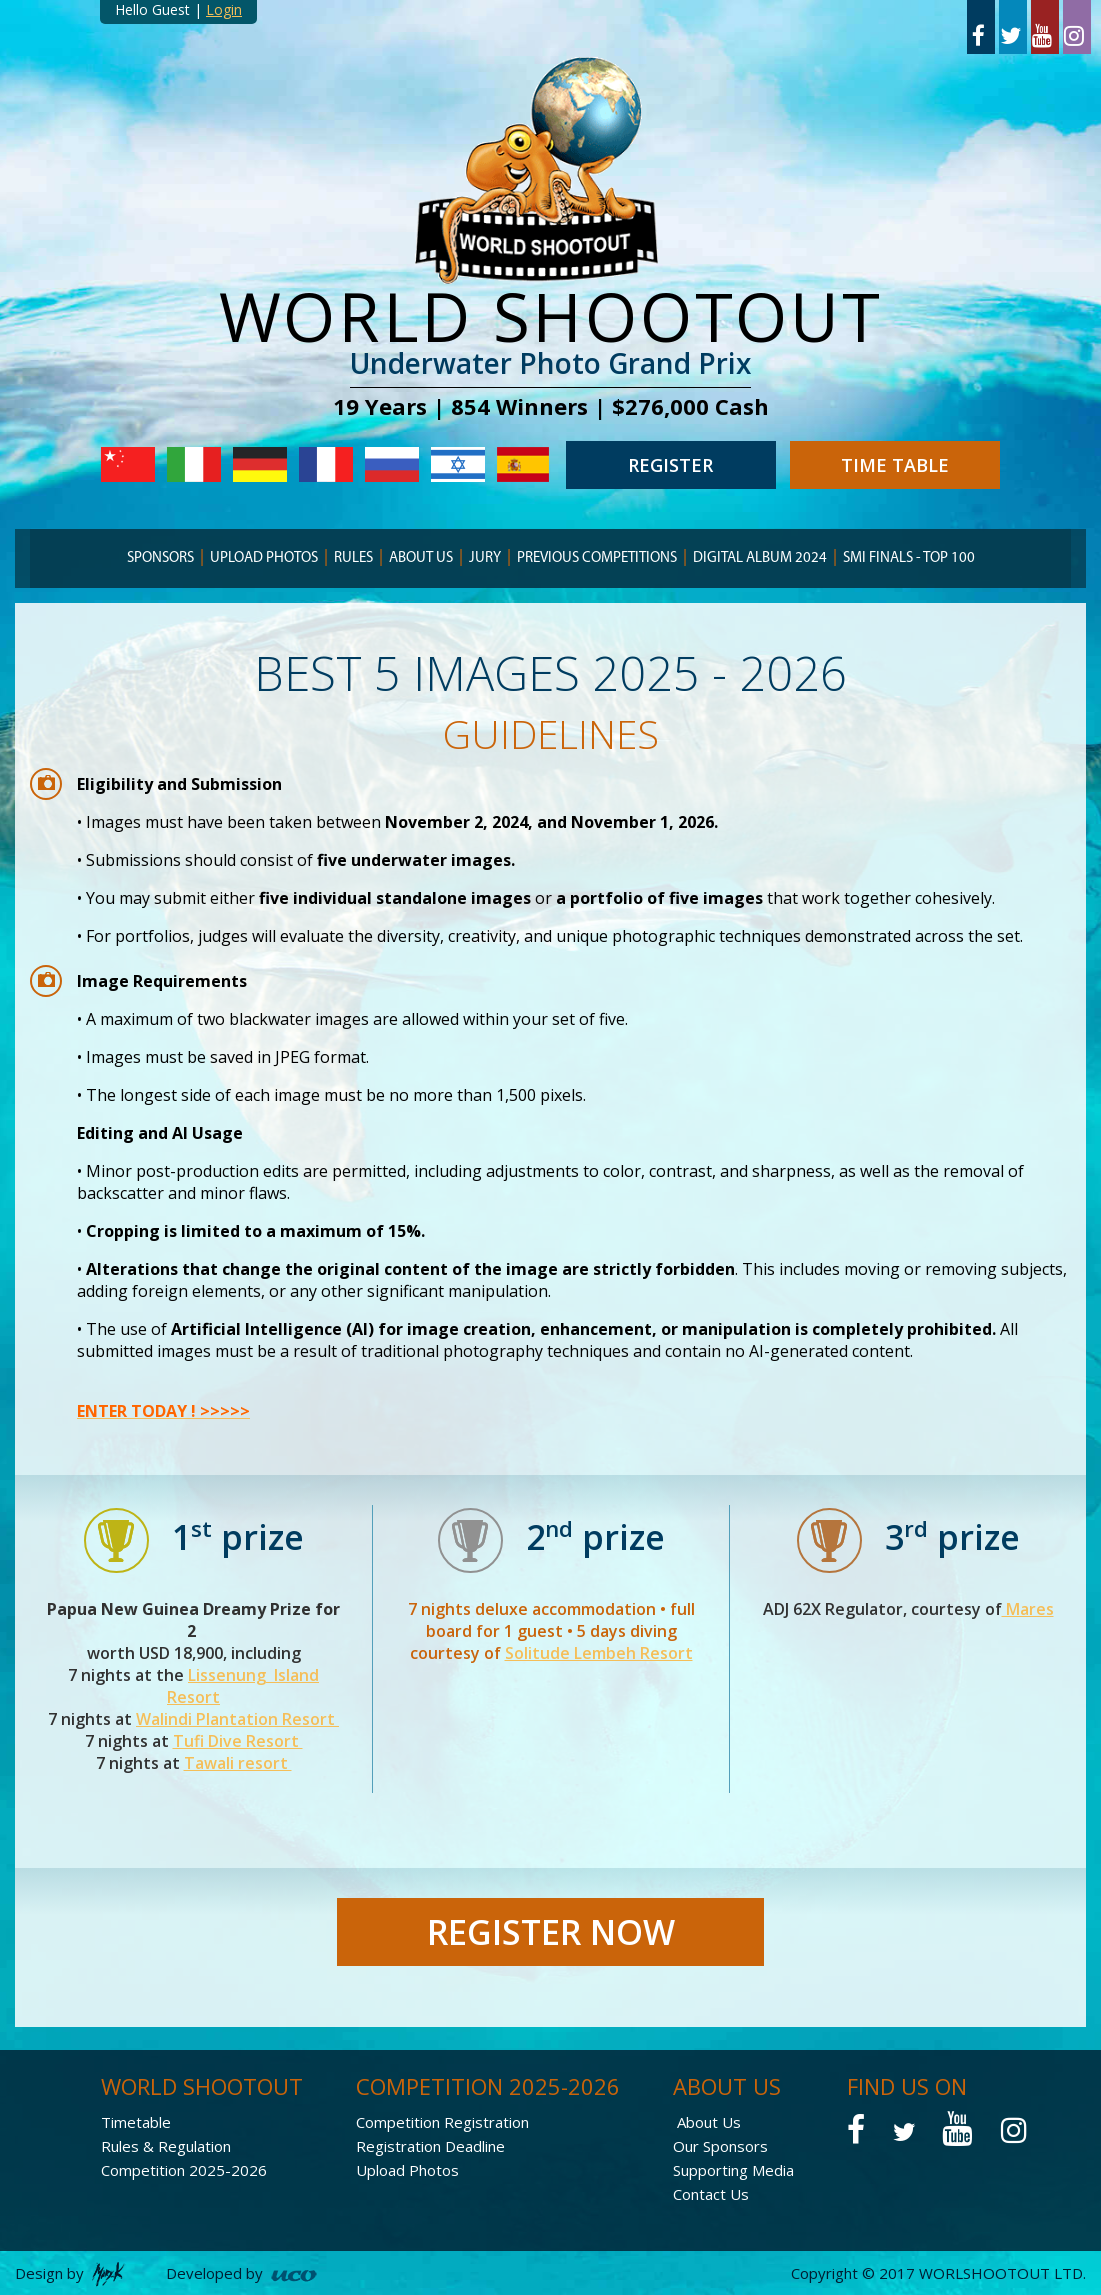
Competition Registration (442, 2122)
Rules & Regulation (166, 2146)
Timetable (136, 2122)
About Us (709, 2122)
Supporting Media (733, 2170)
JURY (485, 558)
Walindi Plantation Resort (237, 1719)
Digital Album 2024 (760, 558)
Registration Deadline (430, 2146)
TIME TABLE (895, 465)
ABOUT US (421, 558)
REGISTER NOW (551, 1932)
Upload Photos (264, 558)
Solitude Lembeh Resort (599, 1653)
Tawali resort (238, 1763)
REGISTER (670, 465)
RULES (353, 558)
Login (224, 9)
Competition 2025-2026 (184, 2170)
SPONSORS (160, 558)
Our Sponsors (720, 2146)
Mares (1028, 1609)
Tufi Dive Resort (238, 1741)
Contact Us (711, 2194)
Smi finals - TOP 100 (909, 558)
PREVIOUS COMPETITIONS (597, 558)
